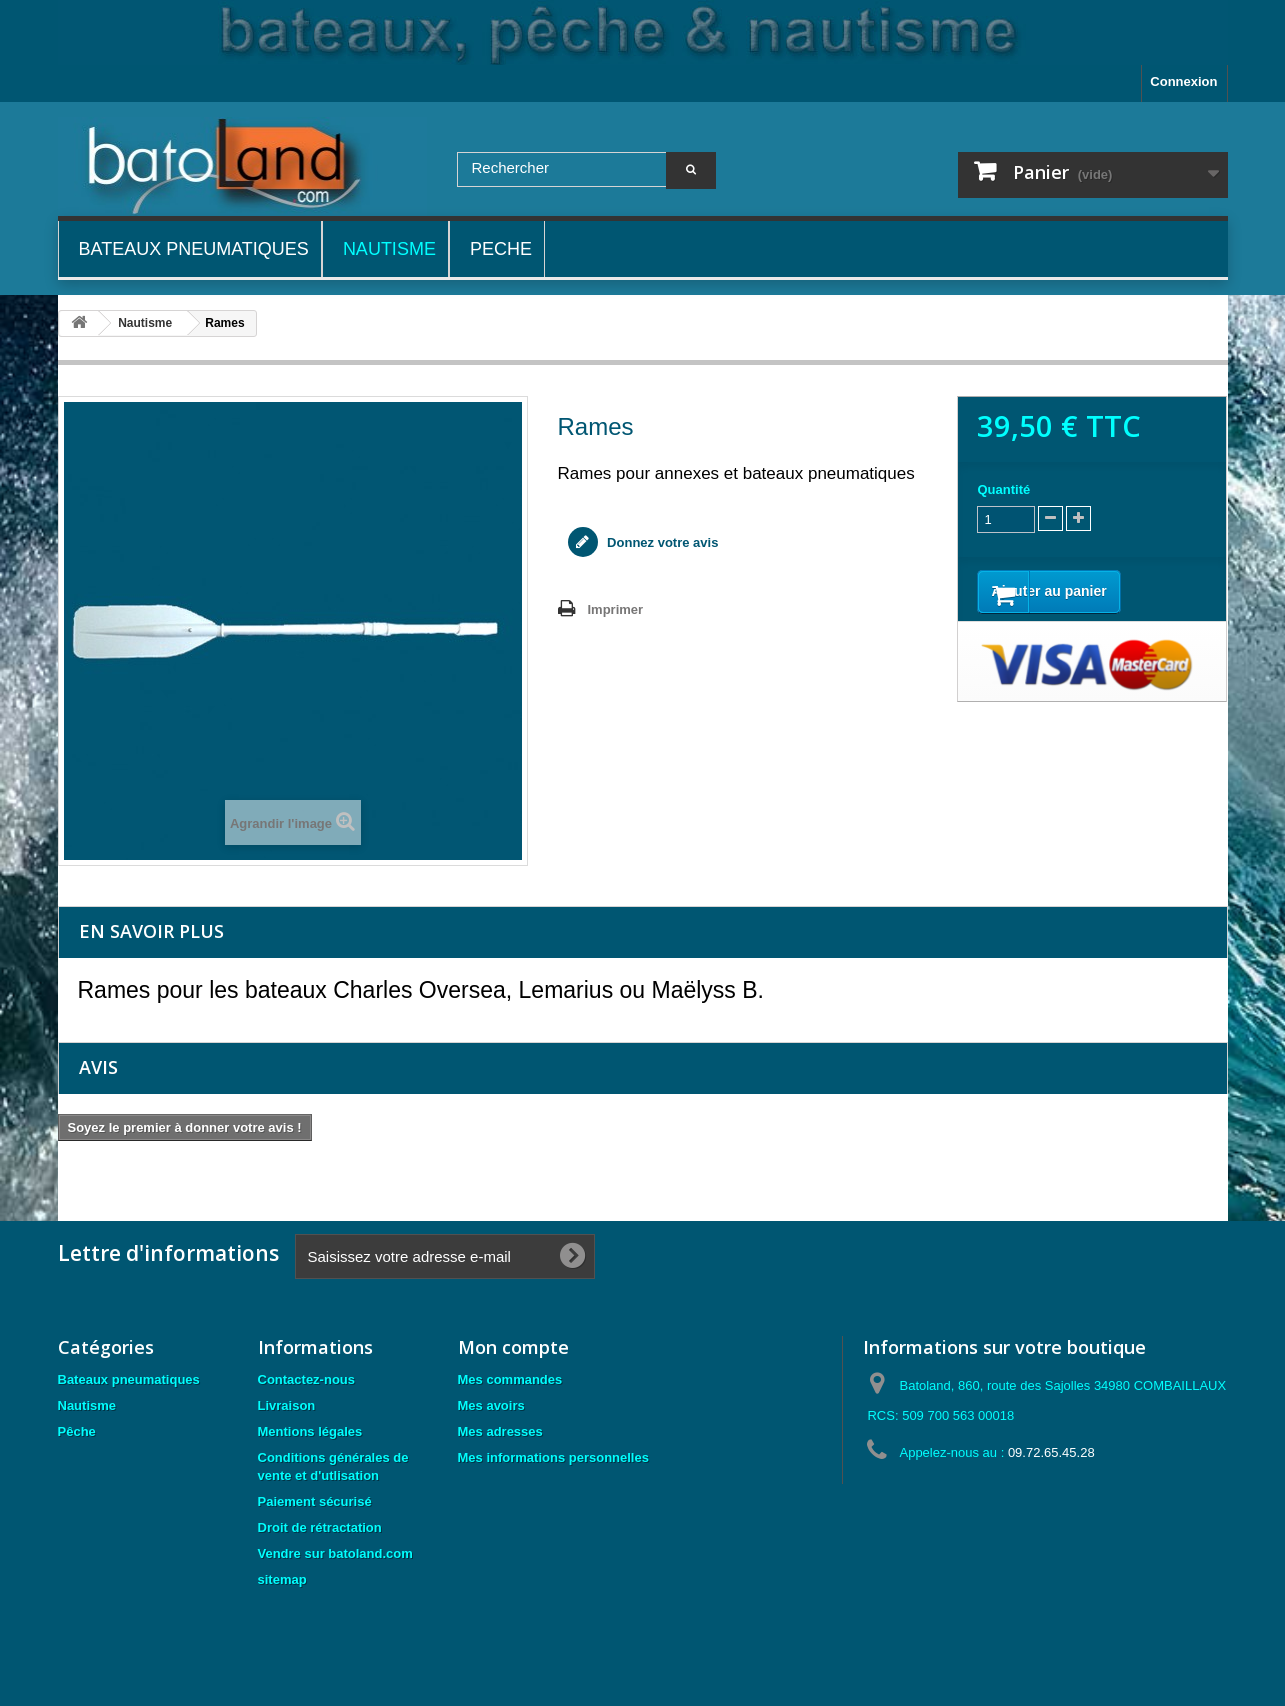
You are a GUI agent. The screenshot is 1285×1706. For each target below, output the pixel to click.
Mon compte (513, 1347)
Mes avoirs (491, 1405)
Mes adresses (500, 1431)
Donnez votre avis (661, 542)
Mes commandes (510, 1379)
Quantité (1003, 489)
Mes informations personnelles (553, 1457)
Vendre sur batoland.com (335, 1553)
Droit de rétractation (320, 1527)
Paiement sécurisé (315, 1501)
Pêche (77, 1431)
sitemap (282, 1579)
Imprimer (616, 609)
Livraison (287, 1405)
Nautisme (87, 1405)
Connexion (1183, 81)
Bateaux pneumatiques (129, 1379)
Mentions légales (310, 1431)
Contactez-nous (307, 1379)
